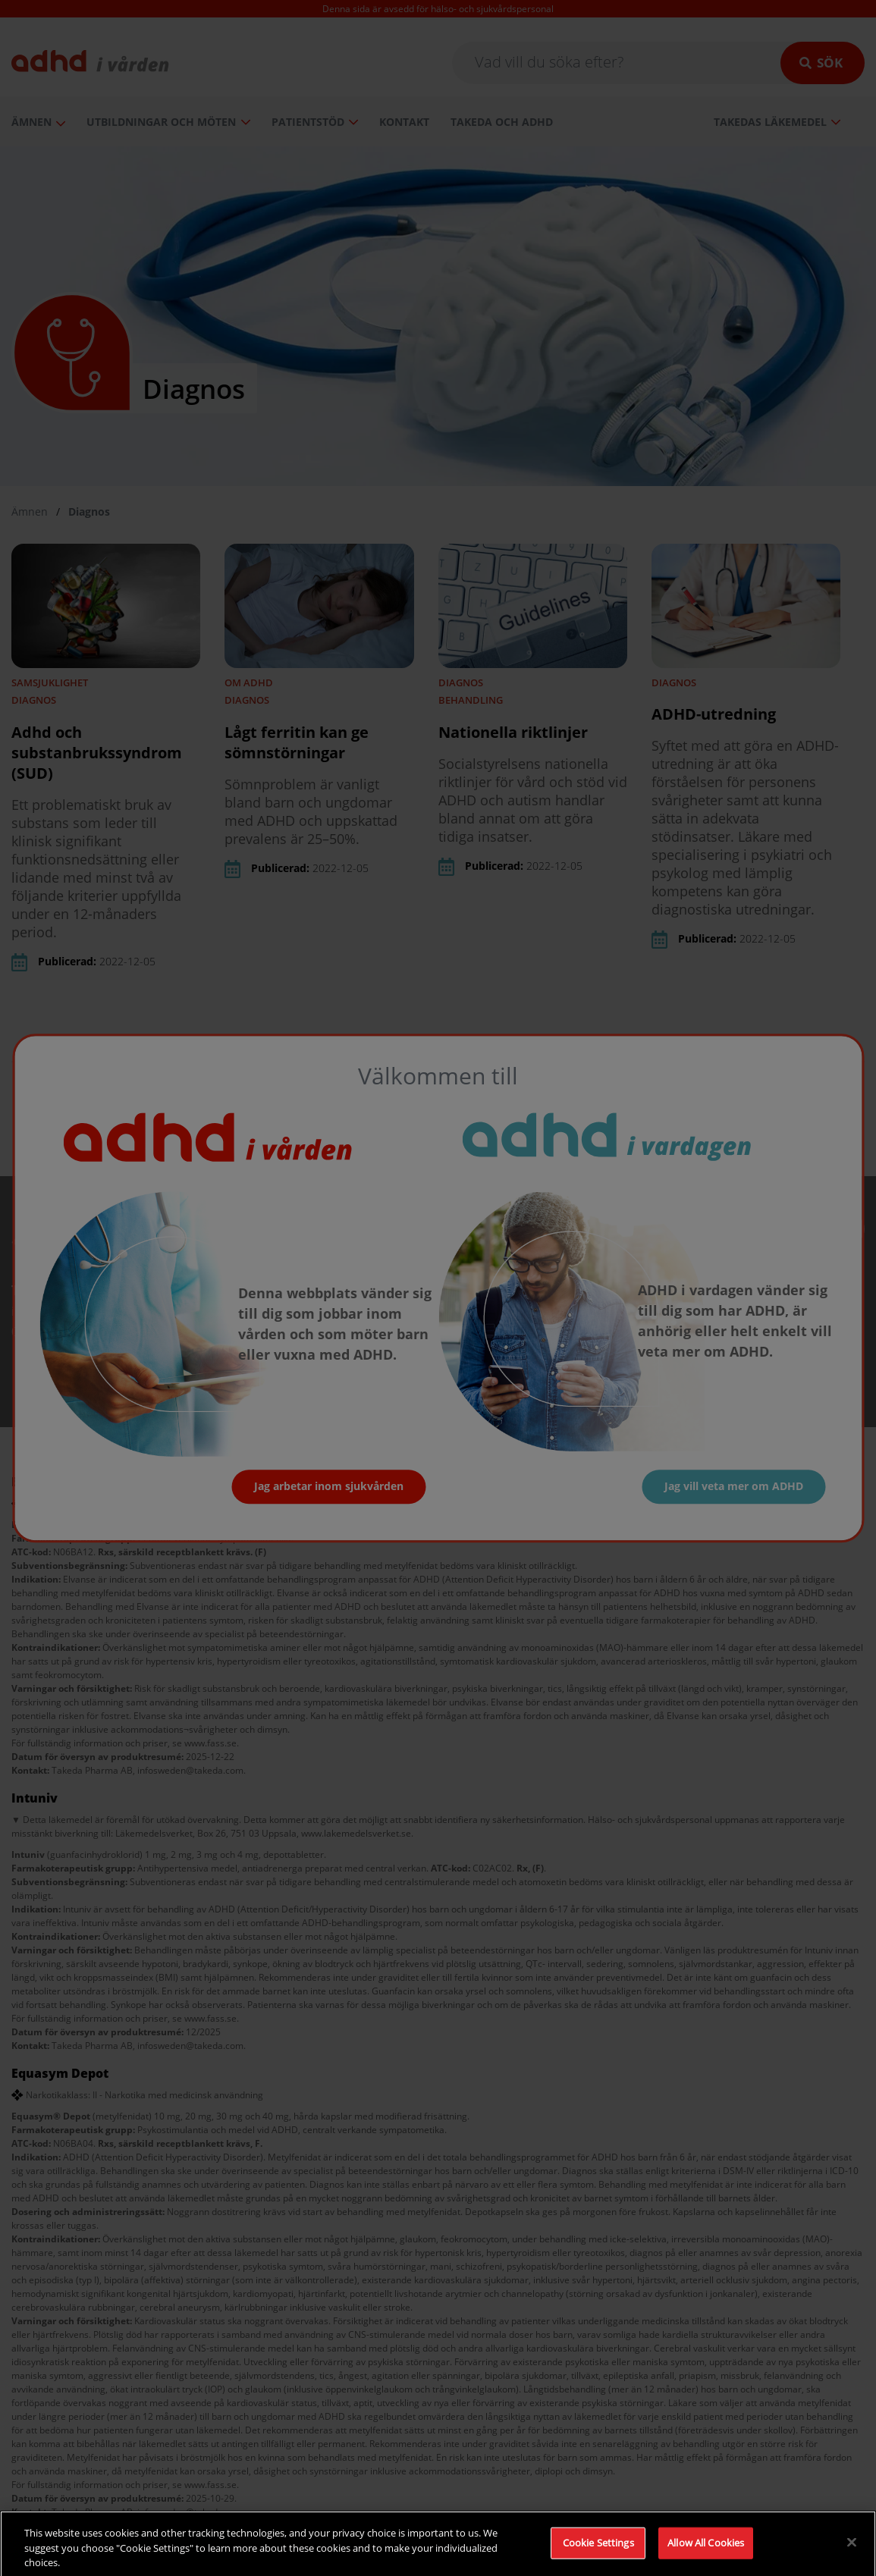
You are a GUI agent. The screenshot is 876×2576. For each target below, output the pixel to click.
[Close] (851, 2554)
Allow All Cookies (705, 2555)
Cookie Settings (598, 2555)
